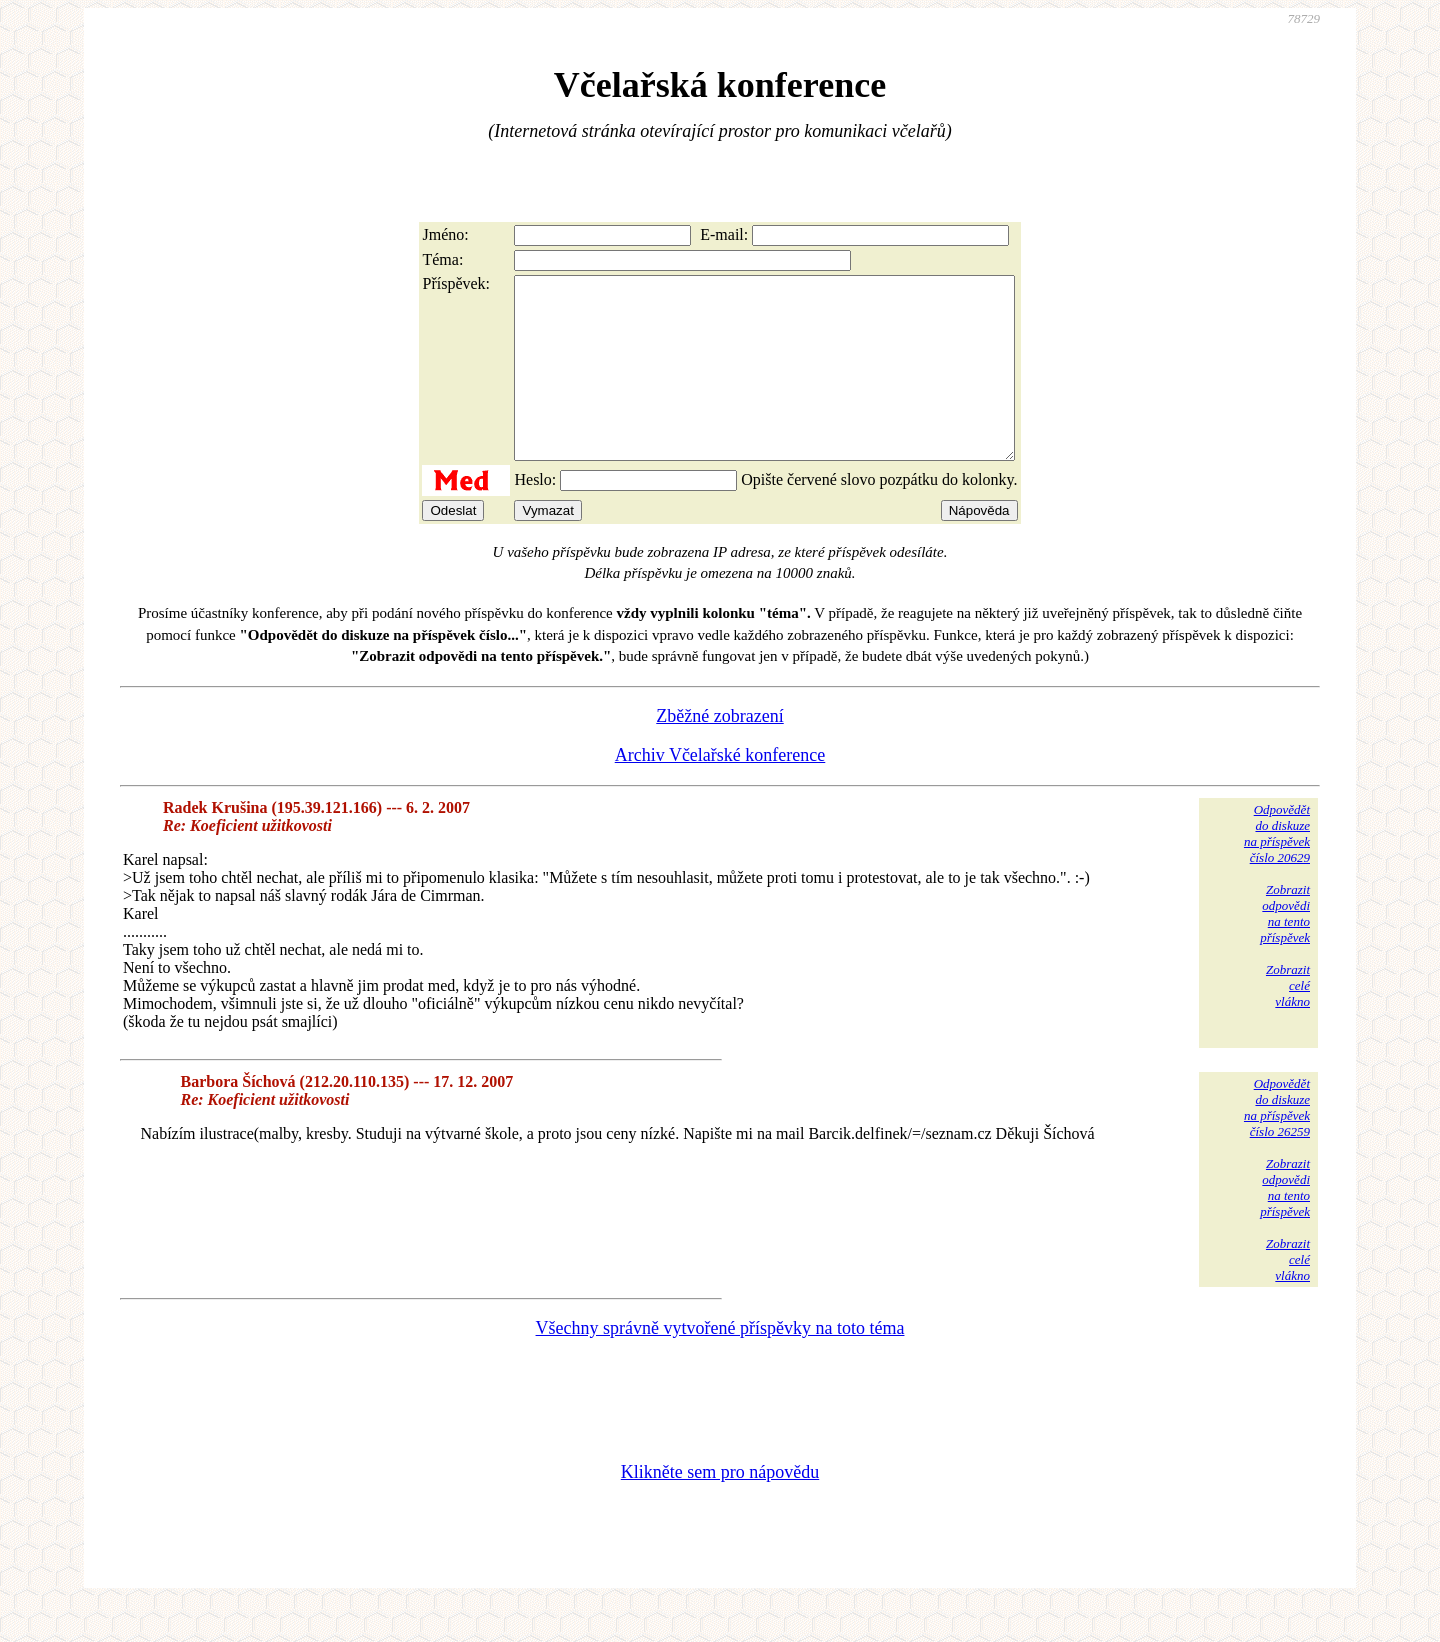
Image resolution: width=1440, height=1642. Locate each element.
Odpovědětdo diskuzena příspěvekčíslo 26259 (1277, 1143)
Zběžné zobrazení (719, 752)
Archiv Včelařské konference (720, 791)
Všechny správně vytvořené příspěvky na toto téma (720, 1364)
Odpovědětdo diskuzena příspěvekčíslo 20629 (1277, 869)
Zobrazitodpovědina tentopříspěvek (1285, 949)
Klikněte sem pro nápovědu (720, 1508)
